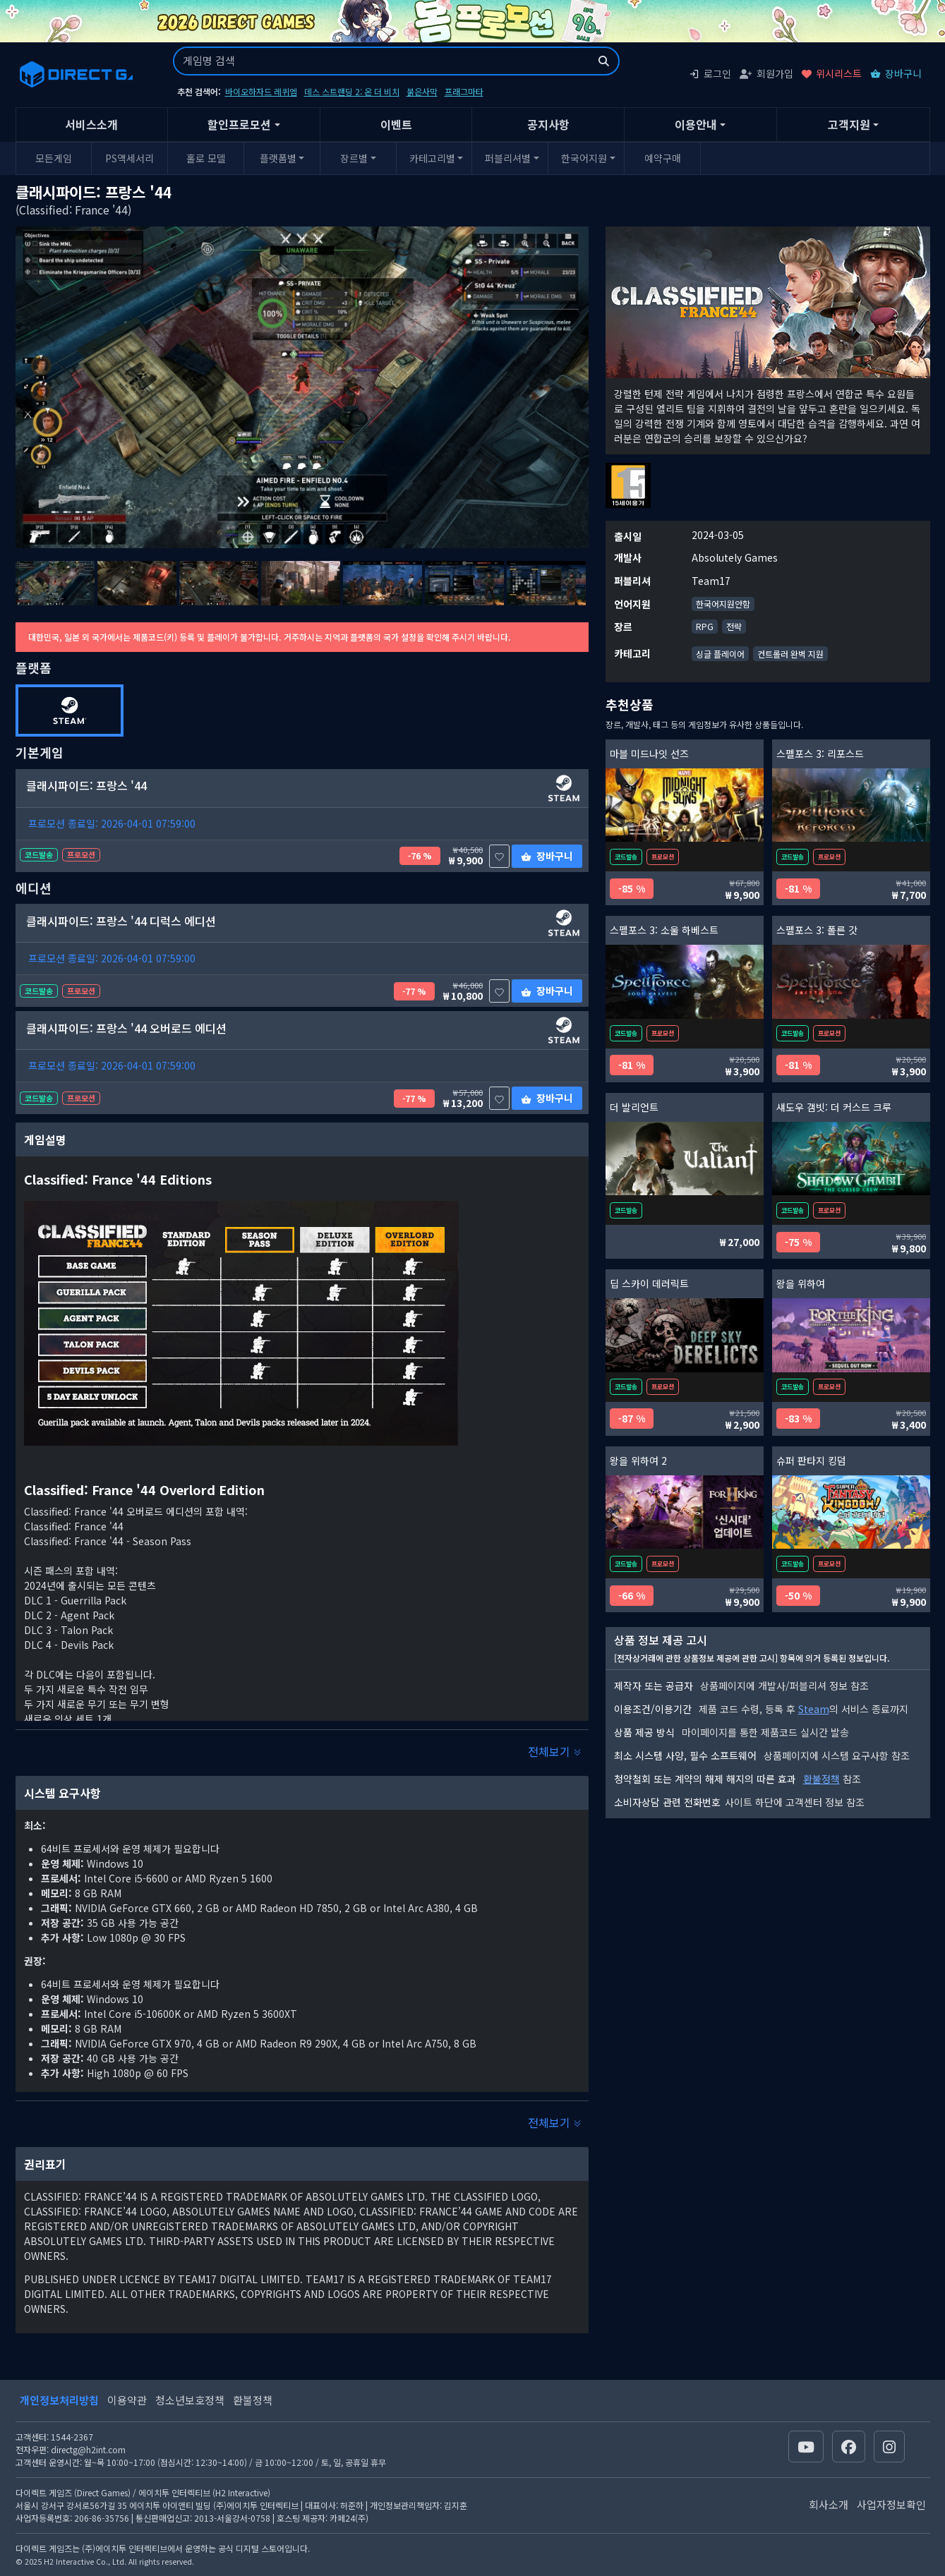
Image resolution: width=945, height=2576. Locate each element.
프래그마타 (464, 91)
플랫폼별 (278, 158)
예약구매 (662, 158)
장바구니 (896, 73)
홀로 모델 (206, 158)
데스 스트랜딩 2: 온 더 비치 (351, 91)
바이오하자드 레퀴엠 (261, 91)
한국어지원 (584, 158)
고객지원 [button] (849, 124)
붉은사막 (422, 91)
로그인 (710, 73)
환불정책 (821, 1779)
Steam (813, 1709)
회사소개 (828, 2504)
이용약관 (127, 2400)
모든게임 (53, 158)
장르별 (354, 158)
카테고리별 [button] (432, 158)
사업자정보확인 (891, 2504)
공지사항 (548, 124)
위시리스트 (832, 73)
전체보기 (555, 1751)
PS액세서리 (129, 158)
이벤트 (396, 124)
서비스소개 (91, 124)
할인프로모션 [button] (239, 124)
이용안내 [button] (696, 124)
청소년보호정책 (189, 2400)
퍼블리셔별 (508, 158)
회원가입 (766, 73)
